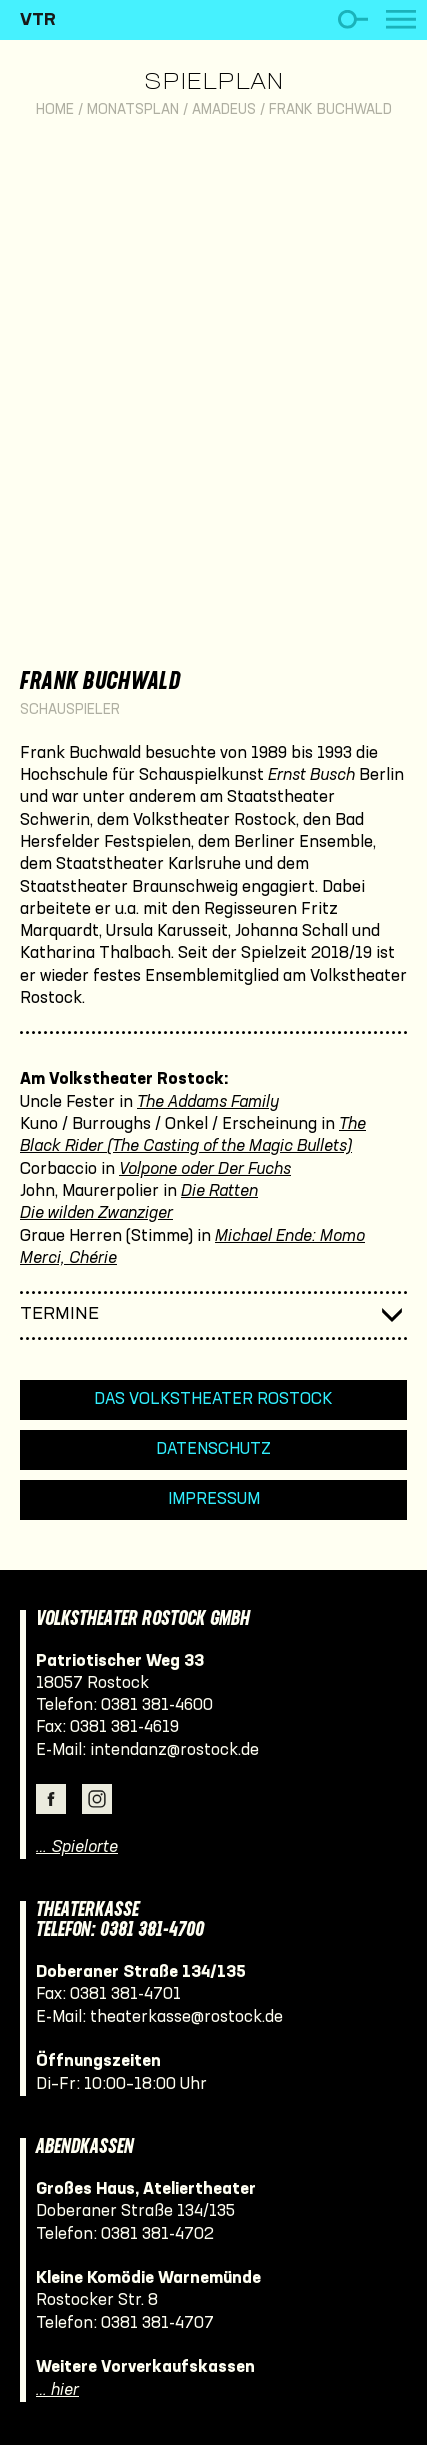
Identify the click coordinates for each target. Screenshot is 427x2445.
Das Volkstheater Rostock (213, 1399)
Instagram (97, 1799)
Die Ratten (219, 1191)
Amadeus (224, 110)
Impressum (214, 1499)
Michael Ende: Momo (290, 1236)
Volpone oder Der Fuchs (205, 1169)
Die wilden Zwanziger (96, 1213)
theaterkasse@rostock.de (186, 2017)
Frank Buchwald (330, 110)
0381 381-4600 (157, 1705)
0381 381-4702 (157, 2234)
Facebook (51, 1799)
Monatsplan (133, 110)
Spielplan (213, 83)
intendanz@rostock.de (174, 1750)
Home (55, 110)
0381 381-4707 (157, 2323)
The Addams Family (208, 1102)
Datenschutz (213, 1449)
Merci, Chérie (68, 1258)
